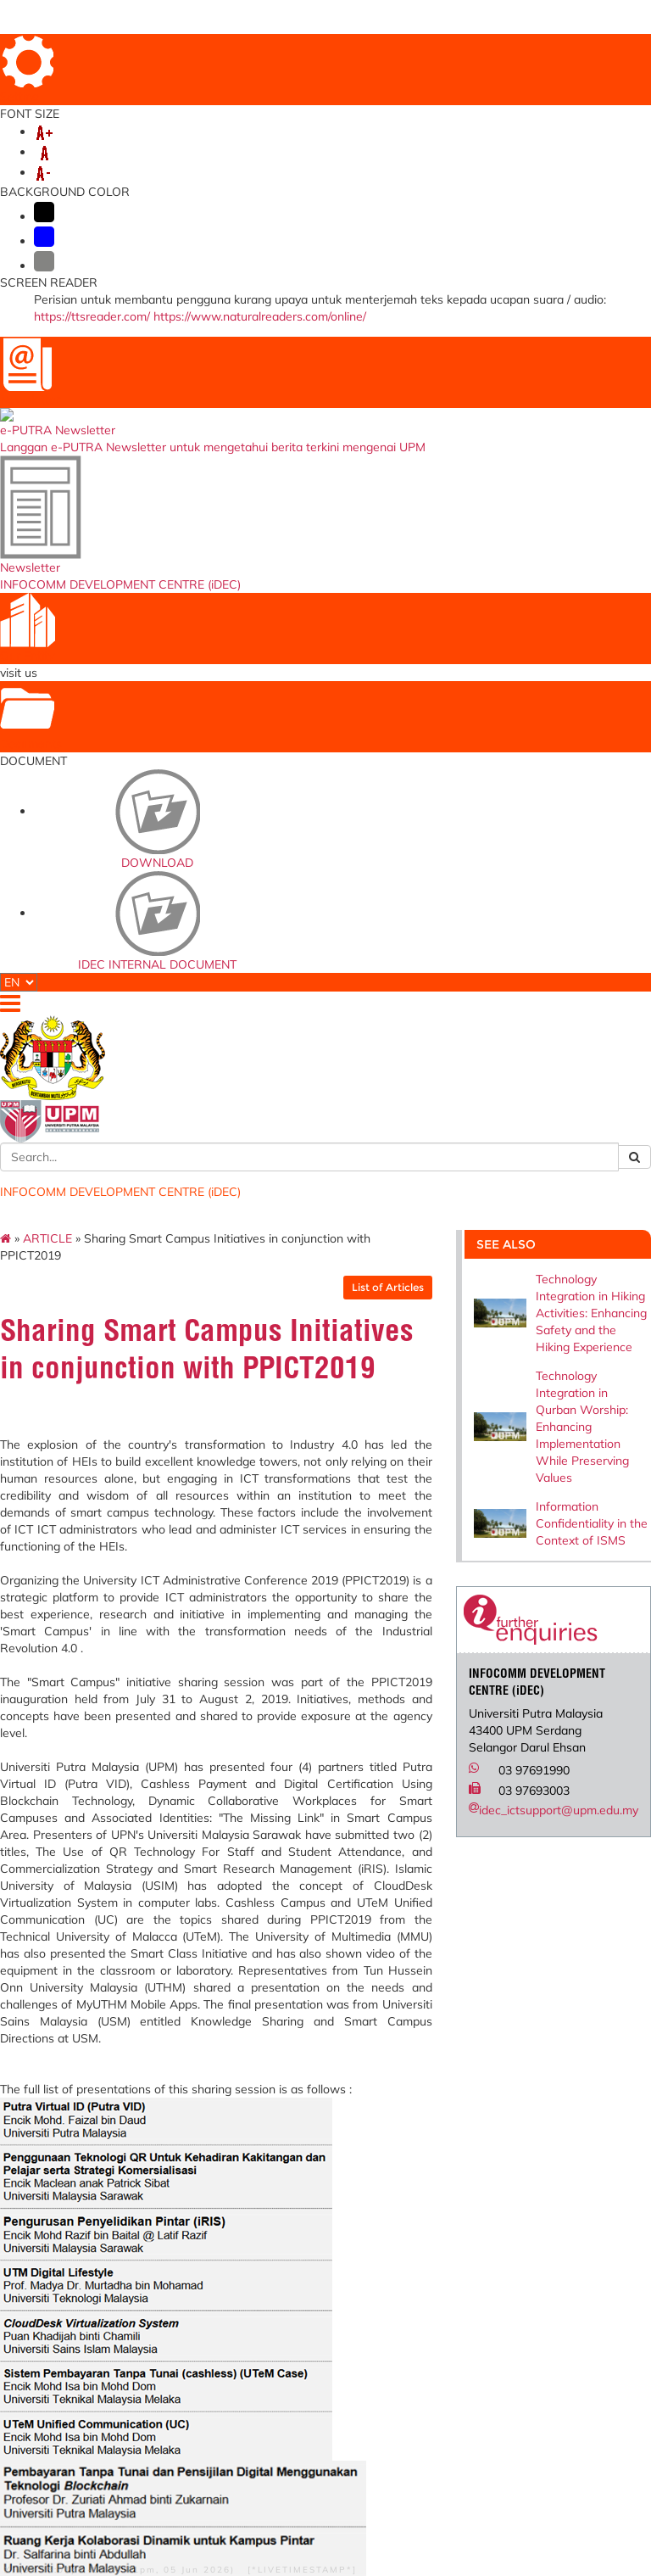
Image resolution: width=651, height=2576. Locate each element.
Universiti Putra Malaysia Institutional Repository (445, 2286)
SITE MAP (493, 72)
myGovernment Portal (339, 2251)
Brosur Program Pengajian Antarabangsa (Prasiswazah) (446, 2241)
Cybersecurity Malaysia (335, 2226)
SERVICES (168, 168)
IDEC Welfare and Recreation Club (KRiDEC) (451, 2342)
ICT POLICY (246, 168)
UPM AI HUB (260, 185)
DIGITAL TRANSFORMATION (378, 168)
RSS (118, 2498)
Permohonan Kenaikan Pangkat (240, 2242)
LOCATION (513, 49)
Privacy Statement (93, 2486)
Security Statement (94, 2474)
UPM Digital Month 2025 (133, 185)
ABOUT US (91, 168)
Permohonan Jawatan (227, 2216)
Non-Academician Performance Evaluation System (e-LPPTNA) (240, 2312)
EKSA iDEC (435, 2368)
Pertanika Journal (449, 2317)
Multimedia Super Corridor (344, 2311)
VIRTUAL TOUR (564, 72)
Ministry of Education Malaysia (348, 2199)
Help (57, 2462)
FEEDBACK (575, 49)
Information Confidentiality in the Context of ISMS (573, 520)
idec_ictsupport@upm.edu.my (540, 806)
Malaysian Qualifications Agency (335, 2281)
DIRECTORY (415, 49)
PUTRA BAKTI (353, 185)
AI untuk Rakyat (341, 2333)
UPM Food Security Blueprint (452, 2174)
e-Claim (218, 2195)
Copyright (75, 2498)
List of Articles (369, 283)
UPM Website (441, 2195)
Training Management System (229, 2272)
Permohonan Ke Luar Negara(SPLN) (243, 2174)
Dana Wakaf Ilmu (450, 2211)
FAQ (467, 49)
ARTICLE (95, 235)
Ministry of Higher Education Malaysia (348, 2174)
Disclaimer (103, 2462)
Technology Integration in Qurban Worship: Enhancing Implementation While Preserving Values (563, 423)
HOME (360, 49)
